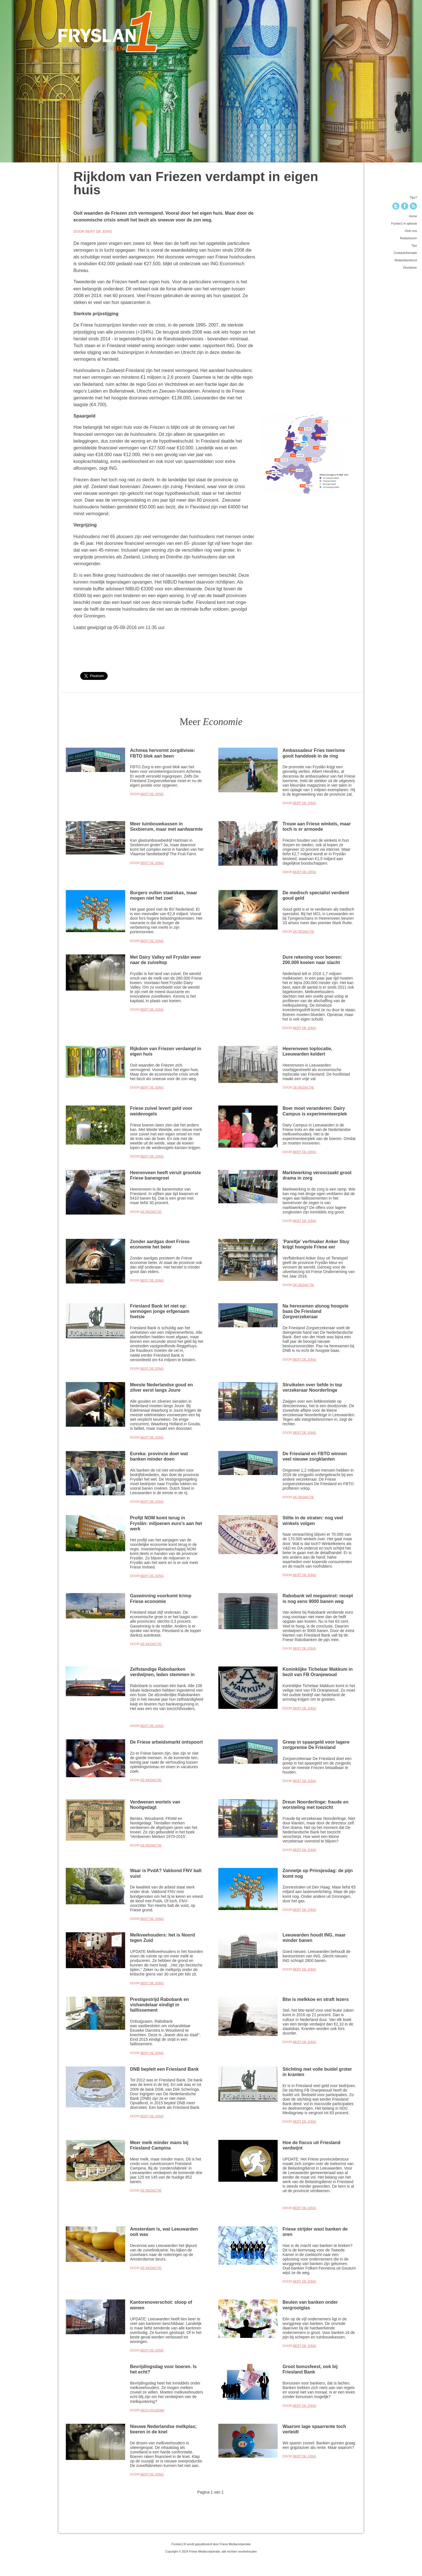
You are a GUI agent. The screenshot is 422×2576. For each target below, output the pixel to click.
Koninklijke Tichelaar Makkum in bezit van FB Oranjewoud (317, 1671)
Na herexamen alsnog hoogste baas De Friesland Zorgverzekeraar (315, 1311)
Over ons (411, 230)
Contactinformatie (405, 252)
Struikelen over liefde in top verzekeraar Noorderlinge (312, 1387)
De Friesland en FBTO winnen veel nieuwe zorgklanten (314, 1456)
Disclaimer (410, 267)
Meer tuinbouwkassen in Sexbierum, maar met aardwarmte (166, 826)
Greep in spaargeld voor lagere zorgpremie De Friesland (315, 1744)
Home (413, 216)
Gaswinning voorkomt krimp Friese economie (160, 1598)
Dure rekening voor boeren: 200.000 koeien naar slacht (312, 959)
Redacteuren (408, 238)
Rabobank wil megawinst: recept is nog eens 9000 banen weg (317, 1598)
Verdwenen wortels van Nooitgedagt (155, 1804)
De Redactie (303, 931)
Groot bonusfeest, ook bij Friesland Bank (310, 2369)
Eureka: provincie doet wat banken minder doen (159, 1456)
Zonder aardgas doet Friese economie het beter (160, 1244)
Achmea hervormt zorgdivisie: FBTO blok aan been (162, 753)
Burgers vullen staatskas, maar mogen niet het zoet (163, 895)
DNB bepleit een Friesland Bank (164, 2069)
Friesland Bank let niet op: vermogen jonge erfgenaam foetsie (159, 1311)
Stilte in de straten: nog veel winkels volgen (312, 1520)
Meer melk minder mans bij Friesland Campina (159, 2145)
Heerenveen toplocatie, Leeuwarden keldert (307, 1051)
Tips (414, 245)
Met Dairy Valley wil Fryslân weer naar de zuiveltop (165, 959)
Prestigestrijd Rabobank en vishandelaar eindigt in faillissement (159, 2005)
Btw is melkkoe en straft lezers (315, 1999)
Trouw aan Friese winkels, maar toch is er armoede (316, 826)
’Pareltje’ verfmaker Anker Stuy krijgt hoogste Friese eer (315, 1244)
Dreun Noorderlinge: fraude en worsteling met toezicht (315, 1804)
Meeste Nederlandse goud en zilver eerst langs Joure (161, 1387)
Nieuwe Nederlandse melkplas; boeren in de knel (163, 2429)
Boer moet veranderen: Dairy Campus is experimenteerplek (314, 1111)
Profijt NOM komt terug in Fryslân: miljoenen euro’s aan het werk (166, 1523)
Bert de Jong (152, 794)
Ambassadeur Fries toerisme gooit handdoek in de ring (313, 753)
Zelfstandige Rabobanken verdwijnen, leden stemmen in (162, 1671)
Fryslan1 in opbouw (404, 223)
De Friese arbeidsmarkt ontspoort (166, 1741)
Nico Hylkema (152, 2410)
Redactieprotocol (406, 260)
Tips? (413, 197)
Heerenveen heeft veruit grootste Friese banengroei (165, 1175)
